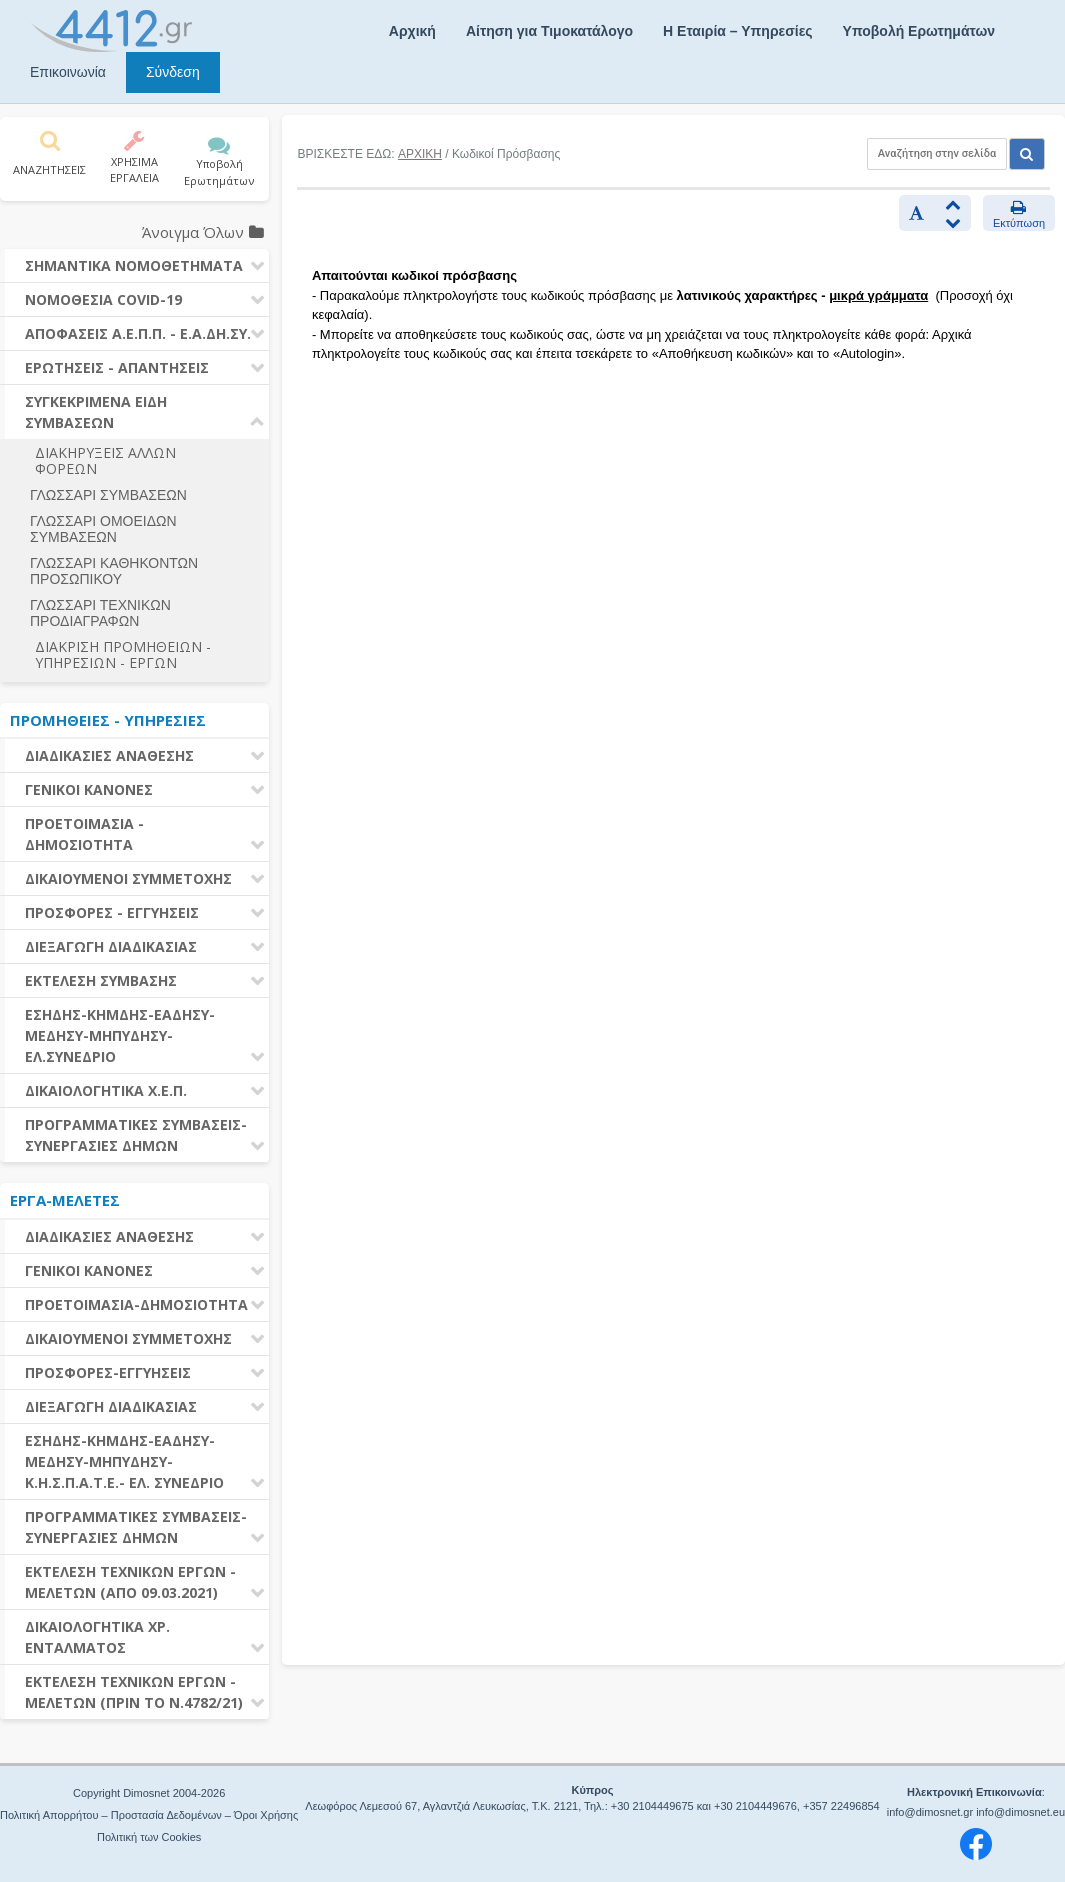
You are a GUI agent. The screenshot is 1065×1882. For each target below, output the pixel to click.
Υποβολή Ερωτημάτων (919, 31)
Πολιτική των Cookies (149, 1837)
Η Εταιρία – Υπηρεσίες (737, 31)
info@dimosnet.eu (1020, 1812)
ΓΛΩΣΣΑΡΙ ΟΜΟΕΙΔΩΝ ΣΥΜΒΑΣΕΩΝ (103, 529)
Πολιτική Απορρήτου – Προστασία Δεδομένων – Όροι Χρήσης (149, 1815)
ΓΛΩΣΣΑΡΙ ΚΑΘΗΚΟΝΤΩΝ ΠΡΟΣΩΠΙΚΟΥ (114, 571)
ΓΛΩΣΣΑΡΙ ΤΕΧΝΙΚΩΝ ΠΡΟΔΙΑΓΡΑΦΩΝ (100, 613)
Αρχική (412, 31)
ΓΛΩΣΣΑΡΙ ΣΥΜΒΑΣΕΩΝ (108, 495)
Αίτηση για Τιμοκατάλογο (549, 31)
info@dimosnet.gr (930, 1812)
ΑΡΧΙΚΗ (420, 154)
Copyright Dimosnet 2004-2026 (149, 1793)
